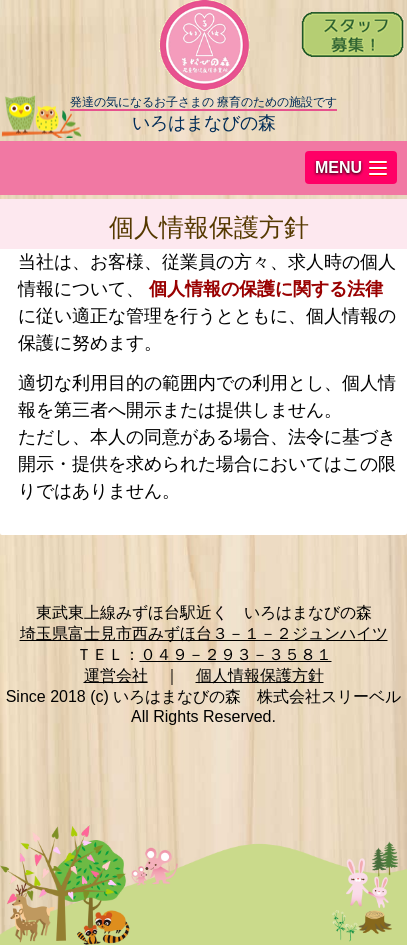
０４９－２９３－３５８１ (236, 654)
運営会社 (116, 675)
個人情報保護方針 (260, 675)
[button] (351, 167)
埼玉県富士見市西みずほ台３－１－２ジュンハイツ (204, 633)
